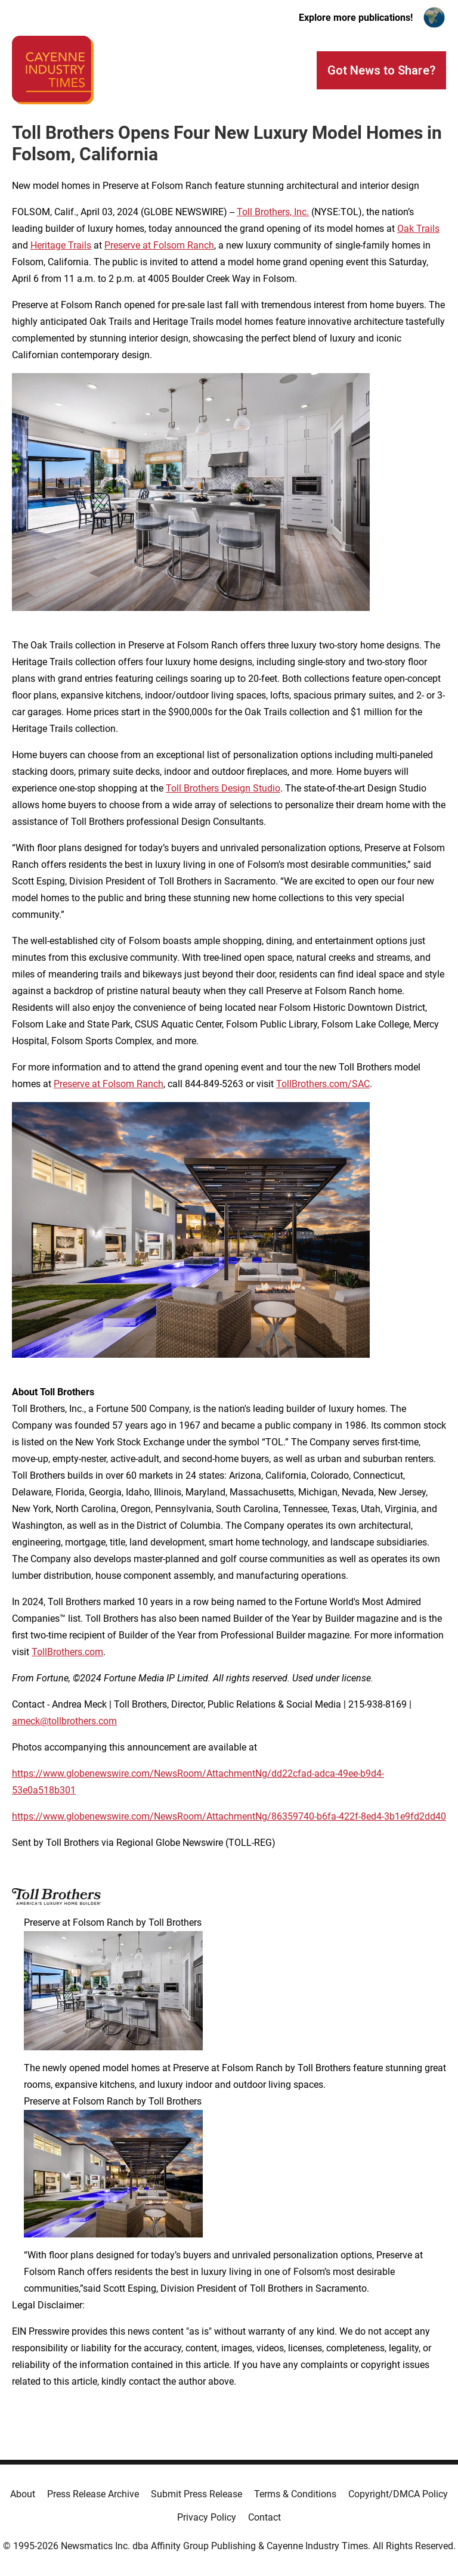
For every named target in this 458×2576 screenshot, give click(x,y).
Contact (264, 2517)
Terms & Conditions (295, 2494)
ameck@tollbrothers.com (64, 1721)
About (22, 2494)
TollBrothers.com (67, 1652)
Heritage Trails (60, 245)
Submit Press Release (196, 2494)
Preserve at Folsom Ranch (159, 245)
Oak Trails (418, 228)
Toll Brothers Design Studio (223, 788)
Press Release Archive (93, 2494)
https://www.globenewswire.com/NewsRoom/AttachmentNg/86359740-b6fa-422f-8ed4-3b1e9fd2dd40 (229, 1816)
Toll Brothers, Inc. (273, 212)
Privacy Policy (206, 2517)
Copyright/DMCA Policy (398, 2494)
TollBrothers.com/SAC (323, 1084)
